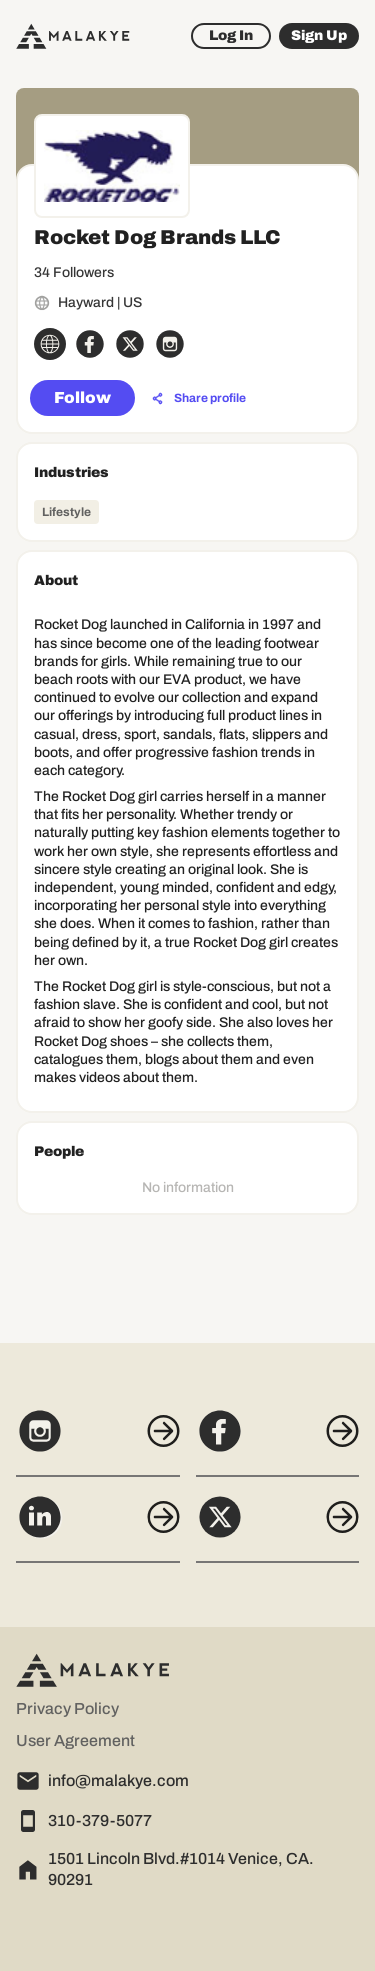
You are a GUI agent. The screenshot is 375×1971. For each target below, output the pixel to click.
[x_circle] (130, 344)
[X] (278, 1528)
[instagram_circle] (170, 344)
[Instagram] (98, 1442)
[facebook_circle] (90, 344)
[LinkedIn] (98, 1528)
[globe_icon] (50, 344)
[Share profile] (199, 399)
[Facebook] (278, 1442)
